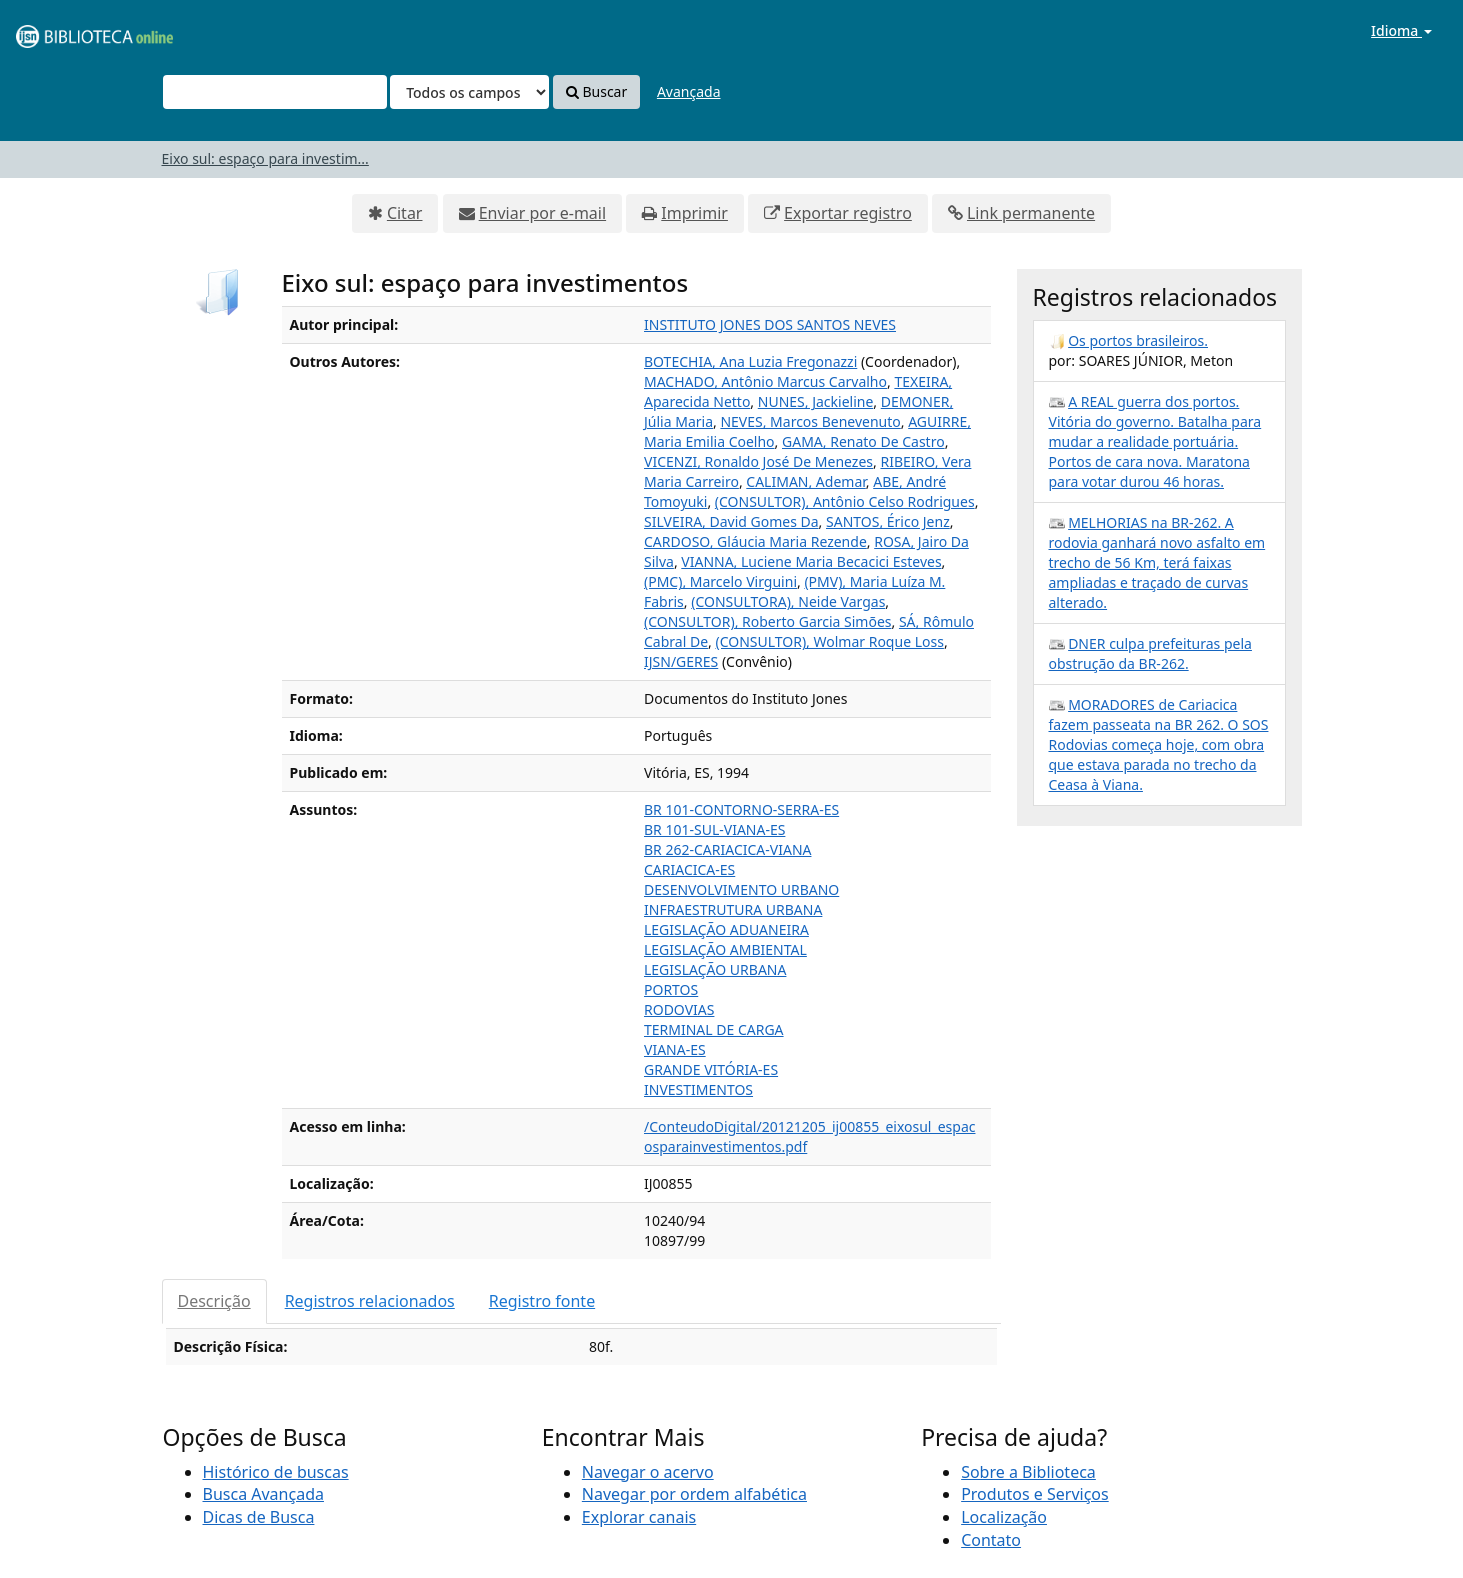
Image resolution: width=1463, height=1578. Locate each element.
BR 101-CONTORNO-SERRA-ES (741, 809)
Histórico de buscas (276, 1472)
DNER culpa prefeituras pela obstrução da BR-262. (1150, 653)
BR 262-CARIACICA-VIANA (727, 849)
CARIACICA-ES (689, 869)
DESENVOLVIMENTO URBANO (741, 889)
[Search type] (469, 92)
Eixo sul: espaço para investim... (265, 158)
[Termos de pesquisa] (275, 92)
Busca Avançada (263, 1494)
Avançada (689, 91)
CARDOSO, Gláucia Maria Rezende (755, 541)
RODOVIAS (679, 1009)
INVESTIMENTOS (698, 1089)
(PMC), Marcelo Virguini (720, 581)
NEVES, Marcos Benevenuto (810, 421)
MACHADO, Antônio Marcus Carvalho (765, 381)
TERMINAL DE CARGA (714, 1029)
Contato (991, 1540)
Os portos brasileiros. (1138, 340)
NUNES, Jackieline (816, 401)
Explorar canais (639, 1517)
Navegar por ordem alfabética (694, 1494)
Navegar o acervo (648, 1472)
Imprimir (694, 213)
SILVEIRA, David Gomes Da (731, 521)
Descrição (214, 1301)
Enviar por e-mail (542, 213)
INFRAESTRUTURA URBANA (733, 909)
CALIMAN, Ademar (806, 481)
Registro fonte (542, 1301)
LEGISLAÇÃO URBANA (715, 969)
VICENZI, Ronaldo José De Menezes (758, 461)
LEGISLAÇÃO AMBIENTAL (725, 949)
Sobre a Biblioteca (1028, 1472)
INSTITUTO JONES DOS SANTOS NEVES (770, 324)
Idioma (1401, 30)
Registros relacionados (370, 1301)
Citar (405, 213)
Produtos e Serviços (1035, 1494)
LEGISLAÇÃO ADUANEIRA (726, 929)
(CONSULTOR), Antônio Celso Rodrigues (845, 501)
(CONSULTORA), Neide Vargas (788, 601)
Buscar (596, 91)
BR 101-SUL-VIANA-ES (714, 829)
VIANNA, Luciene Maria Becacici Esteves (811, 561)
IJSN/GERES (681, 661)
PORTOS (671, 989)
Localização (1004, 1517)
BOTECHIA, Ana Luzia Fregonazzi (750, 361)
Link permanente (1031, 213)
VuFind (64, 30)
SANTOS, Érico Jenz (888, 521)
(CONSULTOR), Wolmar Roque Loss (829, 641)
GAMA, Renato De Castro (863, 441)
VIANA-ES (675, 1049)
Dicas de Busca (259, 1517)
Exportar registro (848, 213)
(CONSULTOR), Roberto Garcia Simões (768, 621)
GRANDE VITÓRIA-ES (711, 1069)
